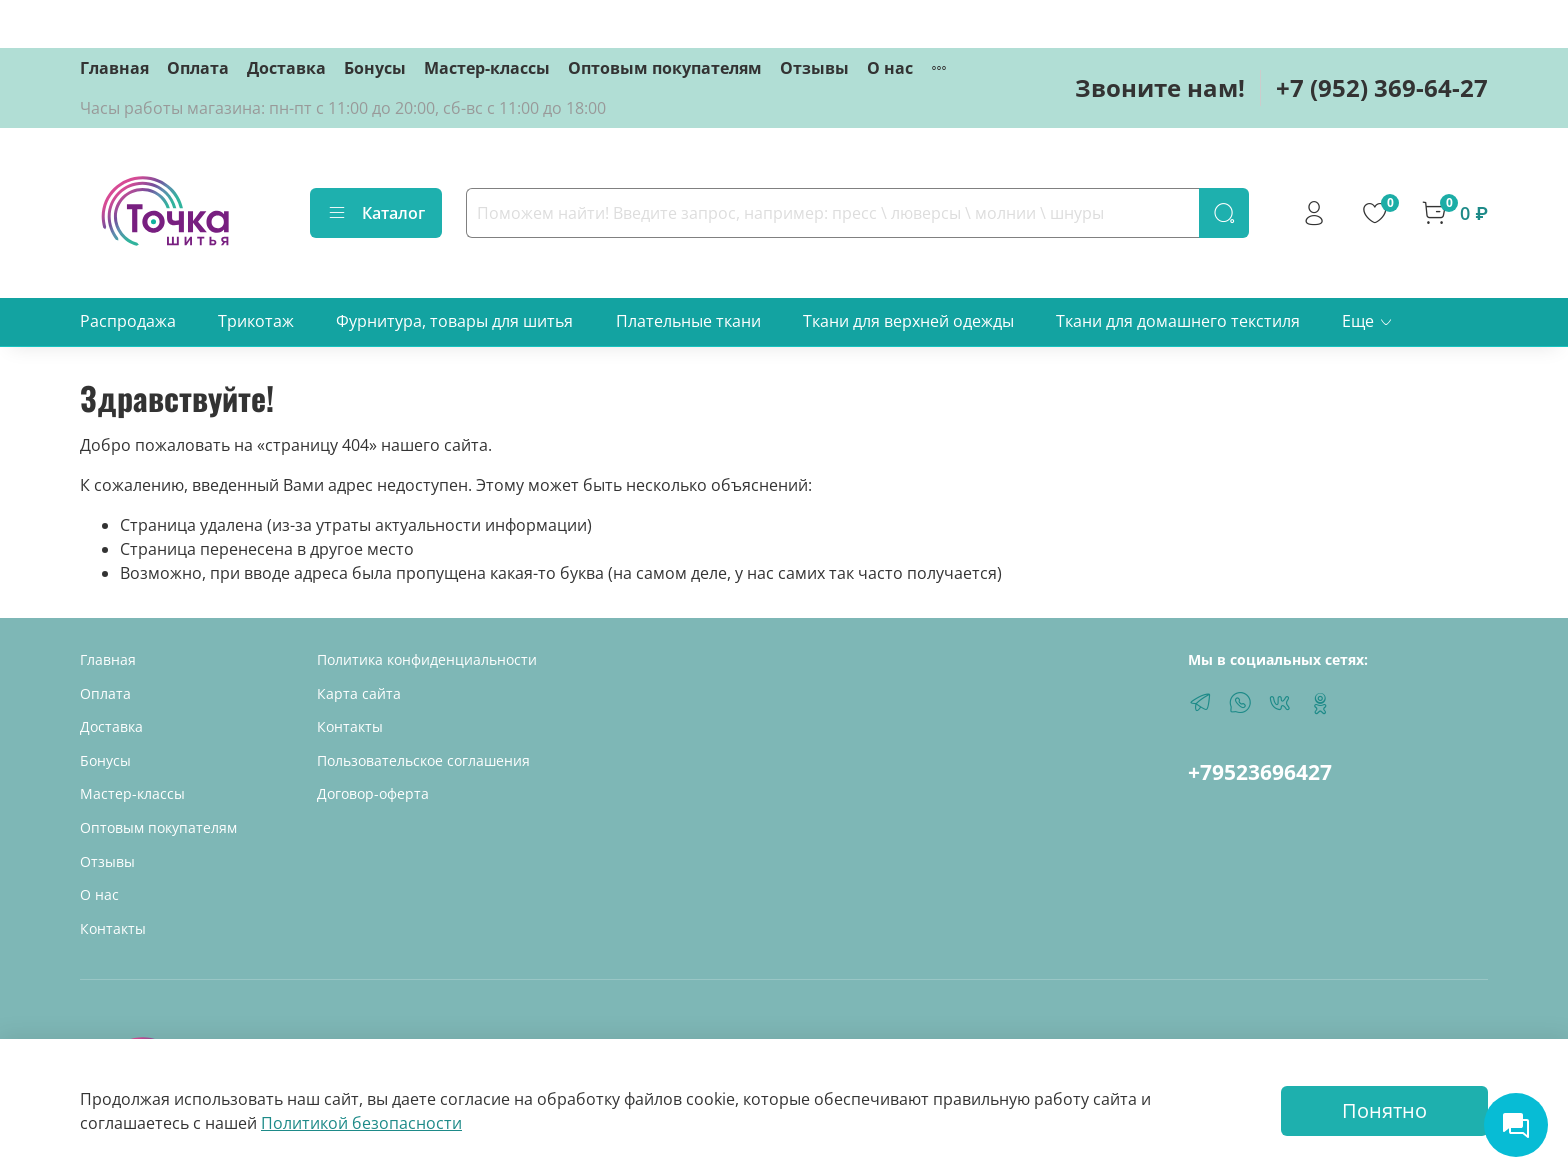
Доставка (286, 68)
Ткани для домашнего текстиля (1178, 321)
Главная (114, 68)
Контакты (113, 928)
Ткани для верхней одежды (908, 321)
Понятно (1384, 1110)
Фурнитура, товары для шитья (454, 321)
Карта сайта (359, 693)
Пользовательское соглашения (423, 760)
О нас (890, 68)
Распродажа (128, 321)
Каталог (376, 213)
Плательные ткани (688, 321)
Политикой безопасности (361, 1123)
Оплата (198, 68)
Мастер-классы (487, 68)
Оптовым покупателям (665, 68)
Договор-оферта (373, 793)
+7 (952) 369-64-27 (1382, 87)
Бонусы (375, 68)
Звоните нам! (1160, 87)
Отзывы (814, 68)
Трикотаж (256, 321)
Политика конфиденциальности (427, 659)
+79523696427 (1260, 772)
